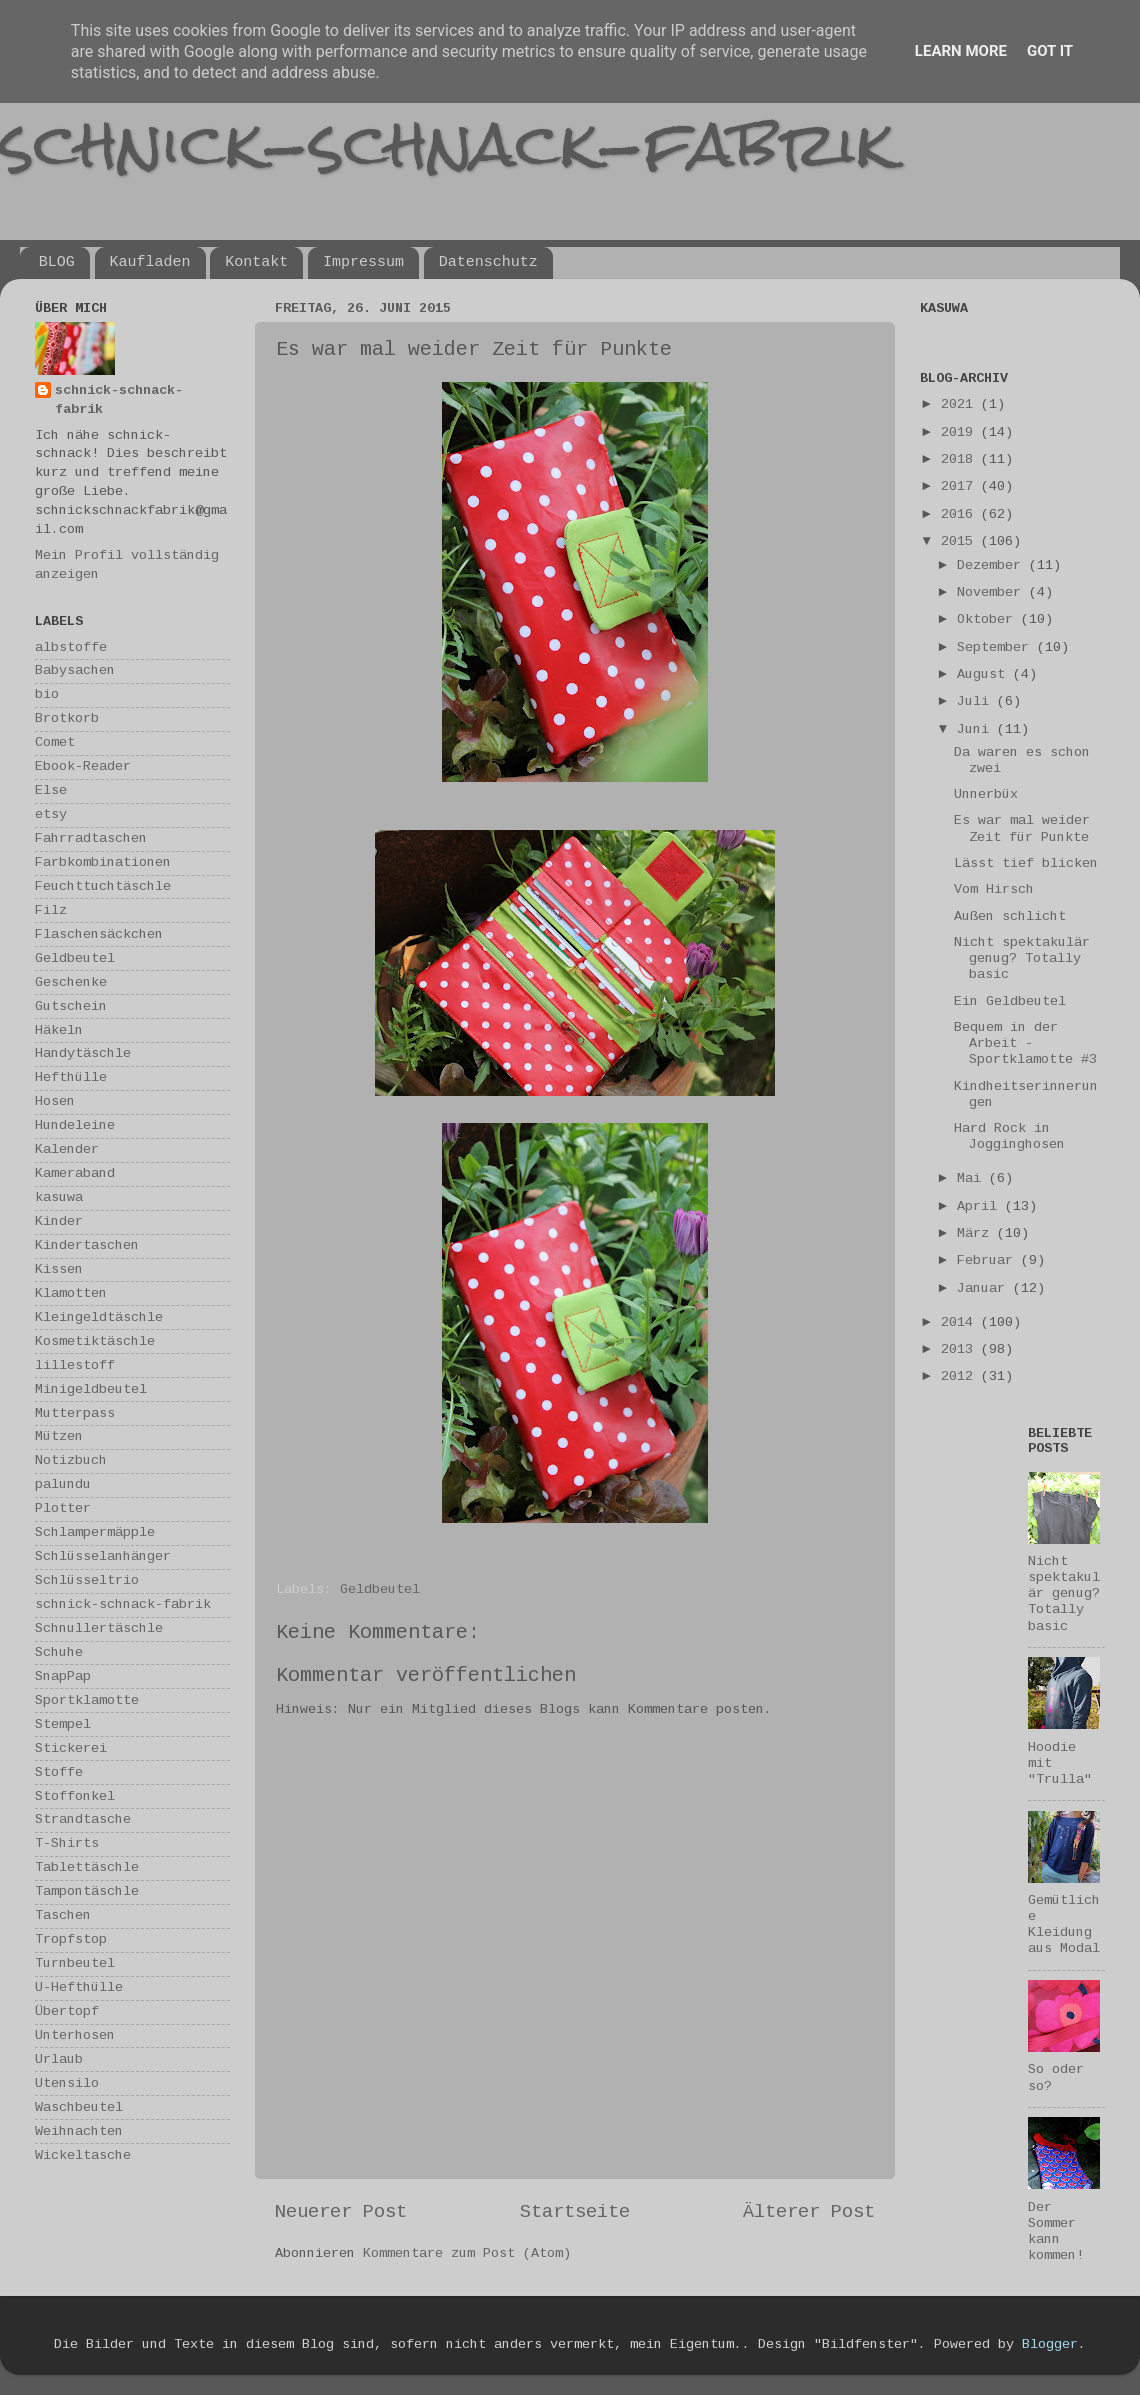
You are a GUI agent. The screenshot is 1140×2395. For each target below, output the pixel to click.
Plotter (63, 1508)
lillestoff (75, 1365)
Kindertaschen (87, 1245)
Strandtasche (83, 1819)
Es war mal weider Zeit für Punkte (1022, 828)
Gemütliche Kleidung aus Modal (1064, 1925)
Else (51, 790)
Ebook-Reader (83, 766)
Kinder (59, 1221)
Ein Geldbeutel (1010, 1001)
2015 (961, 541)
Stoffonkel (75, 1796)
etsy (51, 814)
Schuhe (59, 1652)
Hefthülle (71, 1077)
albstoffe (71, 647)
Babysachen (75, 670)
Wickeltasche (83, 2155)
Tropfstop (71, 1939)
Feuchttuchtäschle (103, 886)
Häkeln (59, 1030)
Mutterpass (75, 1413)
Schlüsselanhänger (103, 1556)
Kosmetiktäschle (95, 1341)
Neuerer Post (341, 2212)
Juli (977, 701)
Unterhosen (75, 2035)
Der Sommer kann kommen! (1056, 2232)
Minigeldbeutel (91, 1389)
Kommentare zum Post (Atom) (467, 2253)
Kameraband (75, 1173)
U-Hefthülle (79, 1987)
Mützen (59, 1436)
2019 (961, 432)
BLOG (57, 262)
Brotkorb (67, 718)
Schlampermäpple (95, 1532)
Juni (977, 729)
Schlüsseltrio (87, 1580)
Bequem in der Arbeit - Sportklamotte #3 (1025, 1043)
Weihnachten (79, 2131)
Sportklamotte (87, 1700)
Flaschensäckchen (99, 934)
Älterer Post (809, 2212)
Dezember (993, 565)
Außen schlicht (1010, 916)
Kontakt (256, 262)
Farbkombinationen (103, 862)
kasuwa (59, 1197)
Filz (51, 910)
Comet (55, 742)
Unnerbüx (986, 794)
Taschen (63, 1915)
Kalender (67, 1149)
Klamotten (71, 1293)
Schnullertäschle (99, 1628)
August (985, 674)
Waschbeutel (79, 2107)
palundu (63, 1484)
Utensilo (67, 2083)
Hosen (55, 1101)
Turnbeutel (75, 1963)
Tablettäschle (87, 1867)
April (981, 1206)
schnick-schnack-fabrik (447, 143)
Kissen (59, 1269)
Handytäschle (83, 1053)
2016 (961, 514)
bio (47, 694)
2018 (961, 459)
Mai (973, 1178)
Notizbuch (71, 1460)
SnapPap (63, 1676)
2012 (961, 1376)
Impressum (363, 262)
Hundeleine (75, 1125)
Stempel (63, 1724)
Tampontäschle (87, 1891)
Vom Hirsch (994, 889)
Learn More (961, 51)
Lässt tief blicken (1026, 863)
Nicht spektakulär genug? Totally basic (1022, 958)
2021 (961, 404)
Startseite (575, 2212)
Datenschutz (488, 262)
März (977, 1233)
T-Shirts (67, 1843)
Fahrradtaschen (91, 838)
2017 (961, 486)
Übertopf (67, 2011)
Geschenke (71, 982)
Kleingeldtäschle (99, 1317)
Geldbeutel (380, 1589)
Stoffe (59, 1772)
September (997, 647)
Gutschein (71, 1006)
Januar (985, 1288)
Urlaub (59, 2059)
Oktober (989, 619)
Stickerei (71, 1748)
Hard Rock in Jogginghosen (1009, 1136)
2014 (961, 1322)
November (993, 592)
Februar (989, 1260)
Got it (1050, 51)
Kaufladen (150, 262)
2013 (961, 1349)
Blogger (1050, 2344)
